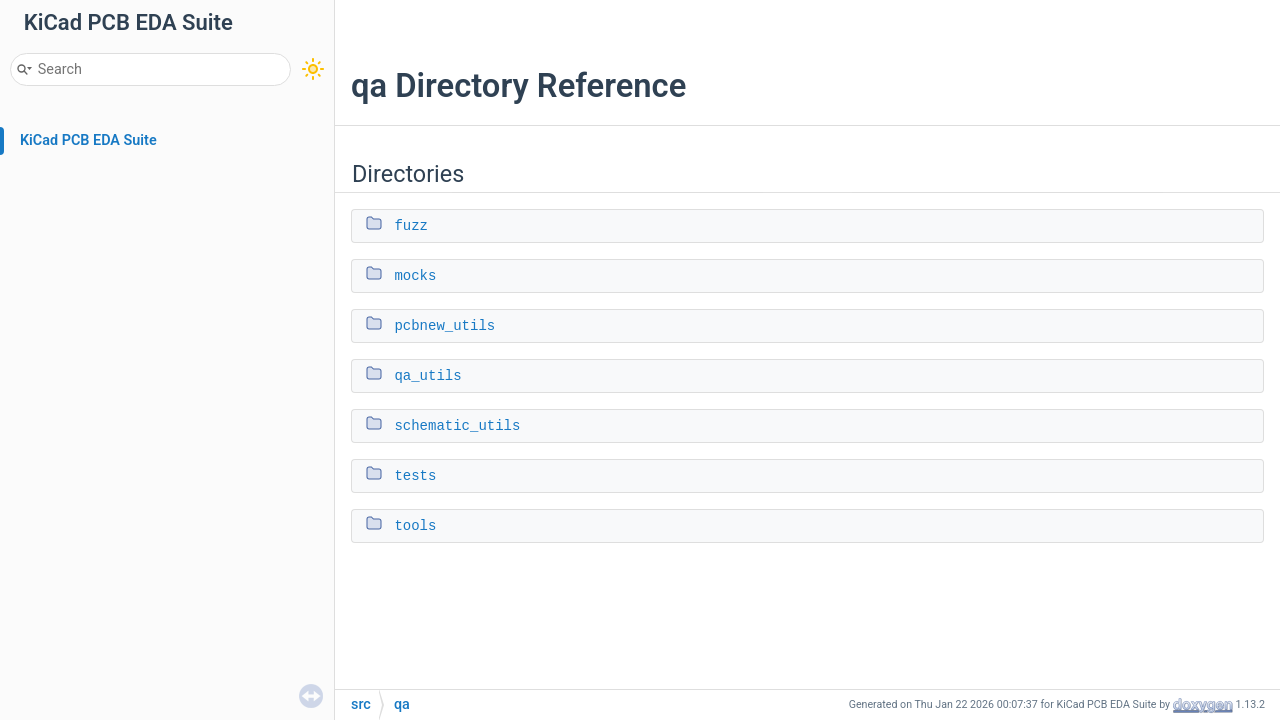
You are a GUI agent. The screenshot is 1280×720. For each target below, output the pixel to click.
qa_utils (427, 376)
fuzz (411, 226)
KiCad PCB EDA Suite (88, 140)
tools (415, 526)
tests (415, 476)
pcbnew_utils (444, 326)
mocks (415, 276)
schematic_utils (457, 426)
